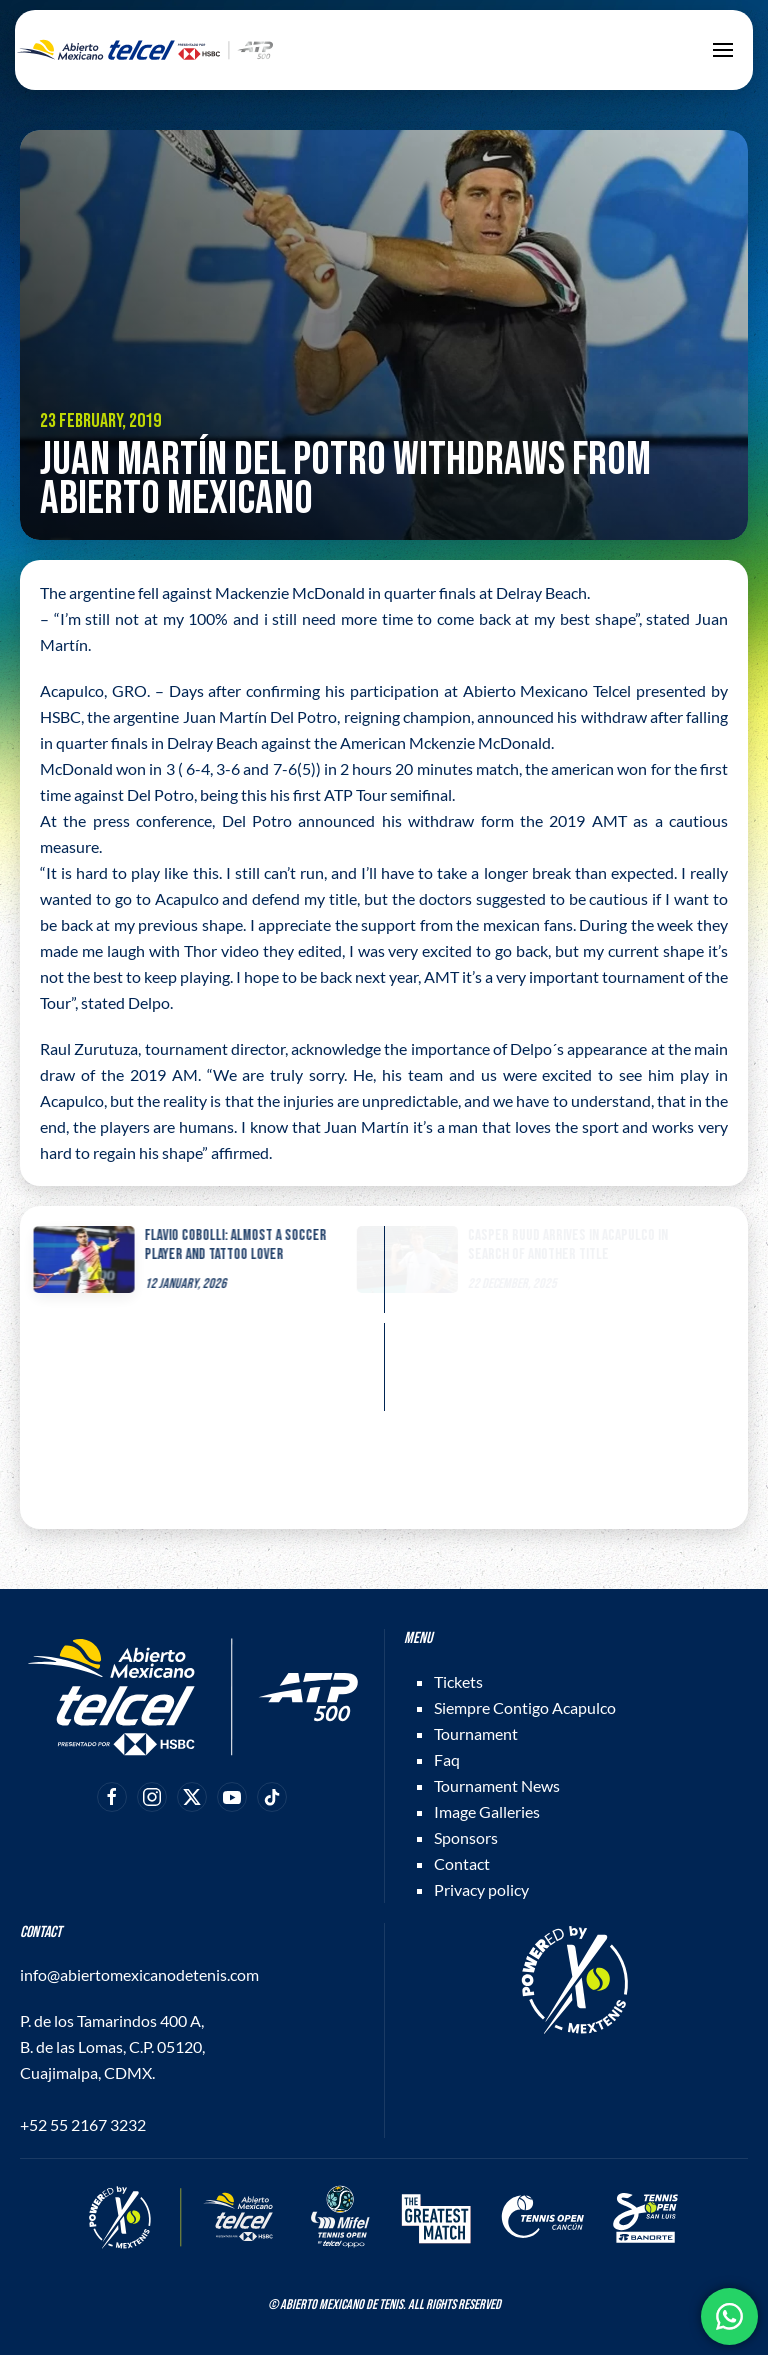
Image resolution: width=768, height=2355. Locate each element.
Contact (462, 1863)
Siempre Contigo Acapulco (525, 1707)
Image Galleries (487, 1811)
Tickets (458, 1681)
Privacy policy (481, 1889)
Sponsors (466, 1837)
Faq (447, 1759)
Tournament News (497, 1785)
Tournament (476, 1733)
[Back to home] (145, 50)
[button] (723, 50)
